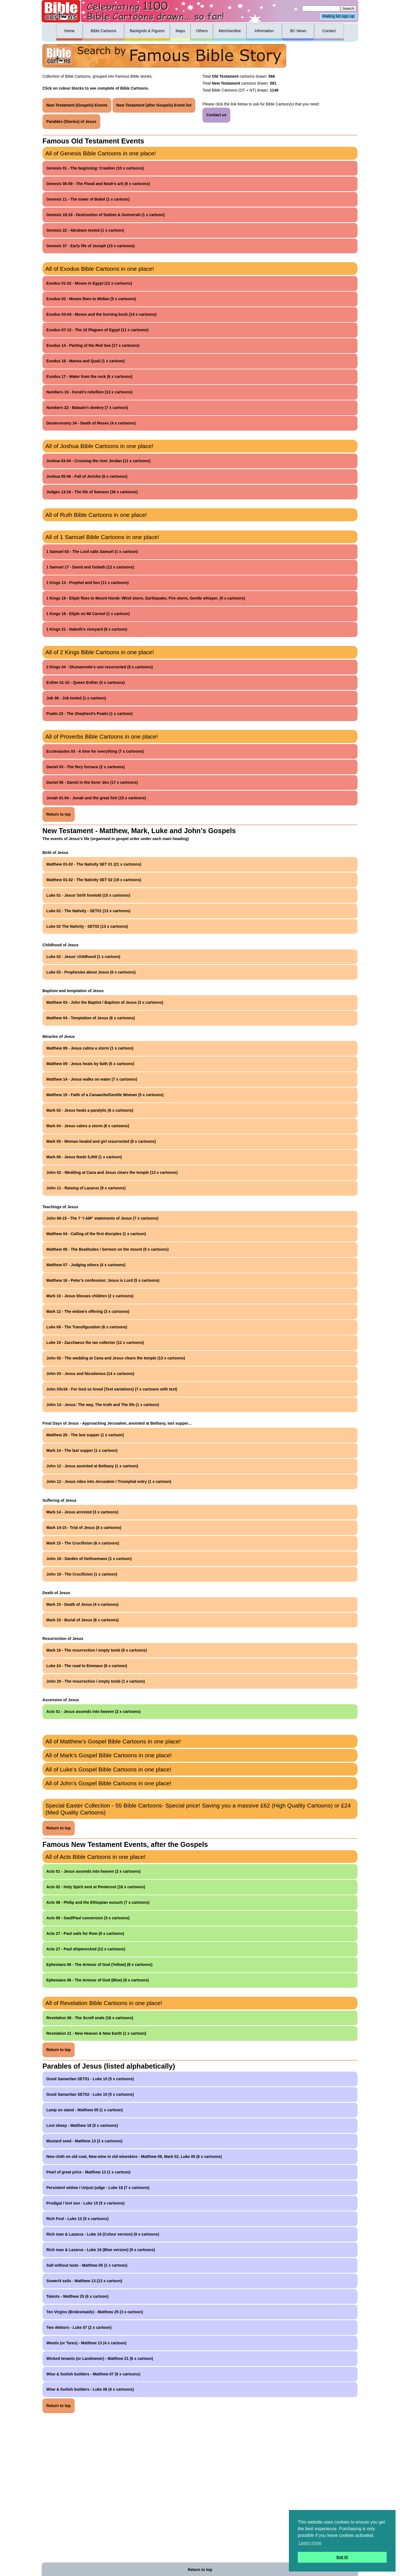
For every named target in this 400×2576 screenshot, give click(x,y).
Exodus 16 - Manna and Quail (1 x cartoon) (85, 361)
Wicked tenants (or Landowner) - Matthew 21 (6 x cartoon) (99, 2358)
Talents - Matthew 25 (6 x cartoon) (77, 2296)
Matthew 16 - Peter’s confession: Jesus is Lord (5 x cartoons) (102, 1280)
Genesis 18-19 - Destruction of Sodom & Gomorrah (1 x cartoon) (105, 215)
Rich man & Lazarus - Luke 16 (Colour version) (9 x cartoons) (102, 2234)
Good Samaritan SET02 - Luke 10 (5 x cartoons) (90, 2094)
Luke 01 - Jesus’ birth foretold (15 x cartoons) (88, 895)
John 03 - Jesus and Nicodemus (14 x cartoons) (90, 1373)
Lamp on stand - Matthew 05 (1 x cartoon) (84, 2110)
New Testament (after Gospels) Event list (153, 105)
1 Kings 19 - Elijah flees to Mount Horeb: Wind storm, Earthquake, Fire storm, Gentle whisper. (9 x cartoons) (145, 598)
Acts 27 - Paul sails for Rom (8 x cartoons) (85, 1933)
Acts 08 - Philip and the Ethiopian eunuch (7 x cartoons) (97, 1902)
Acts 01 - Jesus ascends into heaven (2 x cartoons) (93, 1711)
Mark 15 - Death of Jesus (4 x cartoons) (82, 1604)
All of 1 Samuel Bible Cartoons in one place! (102, 537)
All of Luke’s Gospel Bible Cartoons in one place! (108, 1769)
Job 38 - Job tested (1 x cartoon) (76, 698)
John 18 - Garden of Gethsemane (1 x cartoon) (89, 1558)
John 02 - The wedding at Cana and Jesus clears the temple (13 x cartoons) (115, 1358)
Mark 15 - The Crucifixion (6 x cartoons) (82, 1543)
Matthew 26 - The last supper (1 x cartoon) (85, 1435)
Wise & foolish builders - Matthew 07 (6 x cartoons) (93, 2374)
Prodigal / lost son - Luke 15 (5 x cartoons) (85, 2203)
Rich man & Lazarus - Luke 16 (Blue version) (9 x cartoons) (100, 2250)
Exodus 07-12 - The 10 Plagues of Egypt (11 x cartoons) (97, 330)
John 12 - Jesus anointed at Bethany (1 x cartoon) (92, 1466)
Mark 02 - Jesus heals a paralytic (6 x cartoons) (89, 1110)
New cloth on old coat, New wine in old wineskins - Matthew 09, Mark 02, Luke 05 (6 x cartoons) (134, 2156)
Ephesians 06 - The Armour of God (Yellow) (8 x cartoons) (99, 1964)
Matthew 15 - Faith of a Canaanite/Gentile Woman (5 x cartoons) (105, 1095)
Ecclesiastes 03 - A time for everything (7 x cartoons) (95, 751)
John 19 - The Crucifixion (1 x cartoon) (81, 1574)
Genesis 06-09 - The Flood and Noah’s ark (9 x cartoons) (98, 183)
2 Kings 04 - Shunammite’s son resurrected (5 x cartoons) (99, 667)
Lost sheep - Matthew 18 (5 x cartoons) (82, 2125)
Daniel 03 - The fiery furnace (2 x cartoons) (85, 767)
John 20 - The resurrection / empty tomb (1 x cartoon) (95, 1681)
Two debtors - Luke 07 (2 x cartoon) (79, 2327)
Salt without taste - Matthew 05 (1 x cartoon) (87, 2265)
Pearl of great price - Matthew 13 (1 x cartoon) (88, 2172)
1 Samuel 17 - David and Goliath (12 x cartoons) (90, 567)
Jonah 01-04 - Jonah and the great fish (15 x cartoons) (96, 798)
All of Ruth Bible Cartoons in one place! (96, 515)
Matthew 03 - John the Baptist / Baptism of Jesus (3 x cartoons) (104, 1002)
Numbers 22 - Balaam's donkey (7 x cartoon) (87, 407)
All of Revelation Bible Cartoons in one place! (103, 2003)
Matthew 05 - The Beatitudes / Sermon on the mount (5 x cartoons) (107, 1249)
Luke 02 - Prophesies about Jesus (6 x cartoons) (91, 972)
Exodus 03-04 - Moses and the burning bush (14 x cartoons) (101, 314)
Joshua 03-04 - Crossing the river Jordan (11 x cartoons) (98, 461)
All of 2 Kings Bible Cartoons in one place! (99, 652)
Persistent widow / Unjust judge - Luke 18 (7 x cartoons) (97, 2187)
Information (264, 31)
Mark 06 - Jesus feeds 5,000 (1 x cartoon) (84, 1157)
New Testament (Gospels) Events (77, 105)
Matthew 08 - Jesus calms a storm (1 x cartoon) (90, 1048)
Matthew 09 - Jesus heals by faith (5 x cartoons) (90, 1063)
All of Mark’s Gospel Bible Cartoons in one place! (108, 1755)
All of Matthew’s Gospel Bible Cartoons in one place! (113, 1741)
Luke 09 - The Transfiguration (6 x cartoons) (86, 1327)
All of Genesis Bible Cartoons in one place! (100, 153)
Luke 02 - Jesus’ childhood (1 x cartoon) (83, 956)
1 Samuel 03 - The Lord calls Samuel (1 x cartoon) (92, 551)
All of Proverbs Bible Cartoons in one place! (101, 736)
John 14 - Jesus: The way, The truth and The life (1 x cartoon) (102, 1404)
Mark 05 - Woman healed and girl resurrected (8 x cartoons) (101, 1141)
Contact (329, 31)
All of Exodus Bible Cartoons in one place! (99, 269)
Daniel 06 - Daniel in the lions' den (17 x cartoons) (92, 782)
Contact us (216, 115)
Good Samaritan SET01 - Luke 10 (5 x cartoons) (90, 2079)
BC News (298, 31)
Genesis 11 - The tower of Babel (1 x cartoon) (88, 199)
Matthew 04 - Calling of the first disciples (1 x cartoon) (96, 1234)
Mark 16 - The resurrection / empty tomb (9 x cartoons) (96, 1650)
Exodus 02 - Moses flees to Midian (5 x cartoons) (91, 299)
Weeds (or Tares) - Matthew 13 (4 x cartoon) (86, 2343)
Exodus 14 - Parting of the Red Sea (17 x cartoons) (92, 345)
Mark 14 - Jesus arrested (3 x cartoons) (82, 1512)
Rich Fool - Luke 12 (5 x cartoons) (77, 2218)
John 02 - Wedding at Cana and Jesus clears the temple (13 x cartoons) (112, 1172)
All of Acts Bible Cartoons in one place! (95, 1857)
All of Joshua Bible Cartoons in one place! (99, 446)
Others (202, 31)
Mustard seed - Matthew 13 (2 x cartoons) (84, 2141)
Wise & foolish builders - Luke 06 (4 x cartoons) (90, 2389)
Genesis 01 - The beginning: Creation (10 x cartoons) (95, 168)
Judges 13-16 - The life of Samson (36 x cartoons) (92, 492)
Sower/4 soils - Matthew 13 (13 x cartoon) (84, 2281)
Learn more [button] (310, 2542)
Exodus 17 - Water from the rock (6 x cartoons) (89, 376)
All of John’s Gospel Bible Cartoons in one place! (108, 1783)
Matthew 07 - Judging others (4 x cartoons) (86, 1265)
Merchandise (230, 31)
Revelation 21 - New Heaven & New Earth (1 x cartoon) (96, 2033)
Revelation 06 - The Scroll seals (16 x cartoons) (89, 2018)
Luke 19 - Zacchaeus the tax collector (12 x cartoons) (95, 1342)
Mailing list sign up (338, 16)
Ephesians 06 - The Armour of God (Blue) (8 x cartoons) (97, 1980)
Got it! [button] (342, 2557)
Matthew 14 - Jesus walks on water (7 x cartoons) (91, 1079)
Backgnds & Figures (147, 31)
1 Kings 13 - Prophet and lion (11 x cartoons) (87, 582)
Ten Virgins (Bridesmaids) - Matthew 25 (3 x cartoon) (94, 2312)
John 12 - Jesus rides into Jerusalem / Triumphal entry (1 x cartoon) (108, 1481)
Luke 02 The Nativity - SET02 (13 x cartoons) (87, 926)
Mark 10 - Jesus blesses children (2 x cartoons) (90, 1296)
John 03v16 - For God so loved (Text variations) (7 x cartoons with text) (111, 1389)
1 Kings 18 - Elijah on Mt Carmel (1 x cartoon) (88, 613)
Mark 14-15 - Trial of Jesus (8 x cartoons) (83, 1527)
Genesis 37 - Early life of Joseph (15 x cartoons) (90, 246)
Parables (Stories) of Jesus (71, 121)
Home (69, 31)
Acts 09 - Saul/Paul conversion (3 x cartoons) (88, 1918)
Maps (180, 31)
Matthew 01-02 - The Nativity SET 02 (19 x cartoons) (93, 880)
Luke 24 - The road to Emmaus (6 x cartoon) (86, 1666)
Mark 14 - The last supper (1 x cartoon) (82, 1450)
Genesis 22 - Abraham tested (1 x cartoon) (85, 230)
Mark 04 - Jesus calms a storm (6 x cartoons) (87, 1126)
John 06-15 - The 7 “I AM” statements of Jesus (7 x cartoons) (102, 1218)
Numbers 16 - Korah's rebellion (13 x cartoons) (89, 392)
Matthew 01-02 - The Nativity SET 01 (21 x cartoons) (93, 864)
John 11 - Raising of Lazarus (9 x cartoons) (86, 1188)
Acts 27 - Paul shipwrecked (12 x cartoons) (85, 1949)
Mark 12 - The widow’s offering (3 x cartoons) (87, 1311)
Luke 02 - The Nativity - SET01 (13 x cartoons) (88, 911)
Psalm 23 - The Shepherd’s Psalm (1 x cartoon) (89, 713)
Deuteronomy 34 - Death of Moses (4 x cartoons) (91, 423)
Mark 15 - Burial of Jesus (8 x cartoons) (82, 1620)
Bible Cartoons (103, 31)
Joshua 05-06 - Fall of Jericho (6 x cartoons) (87, 476)
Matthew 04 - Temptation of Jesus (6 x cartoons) (90, 1018)
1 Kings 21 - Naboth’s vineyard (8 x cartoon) (86, 629)
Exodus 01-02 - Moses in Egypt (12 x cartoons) (89, 283)
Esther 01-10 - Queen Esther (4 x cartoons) (85, 682)
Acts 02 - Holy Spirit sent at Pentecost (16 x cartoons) (95, 1887)
